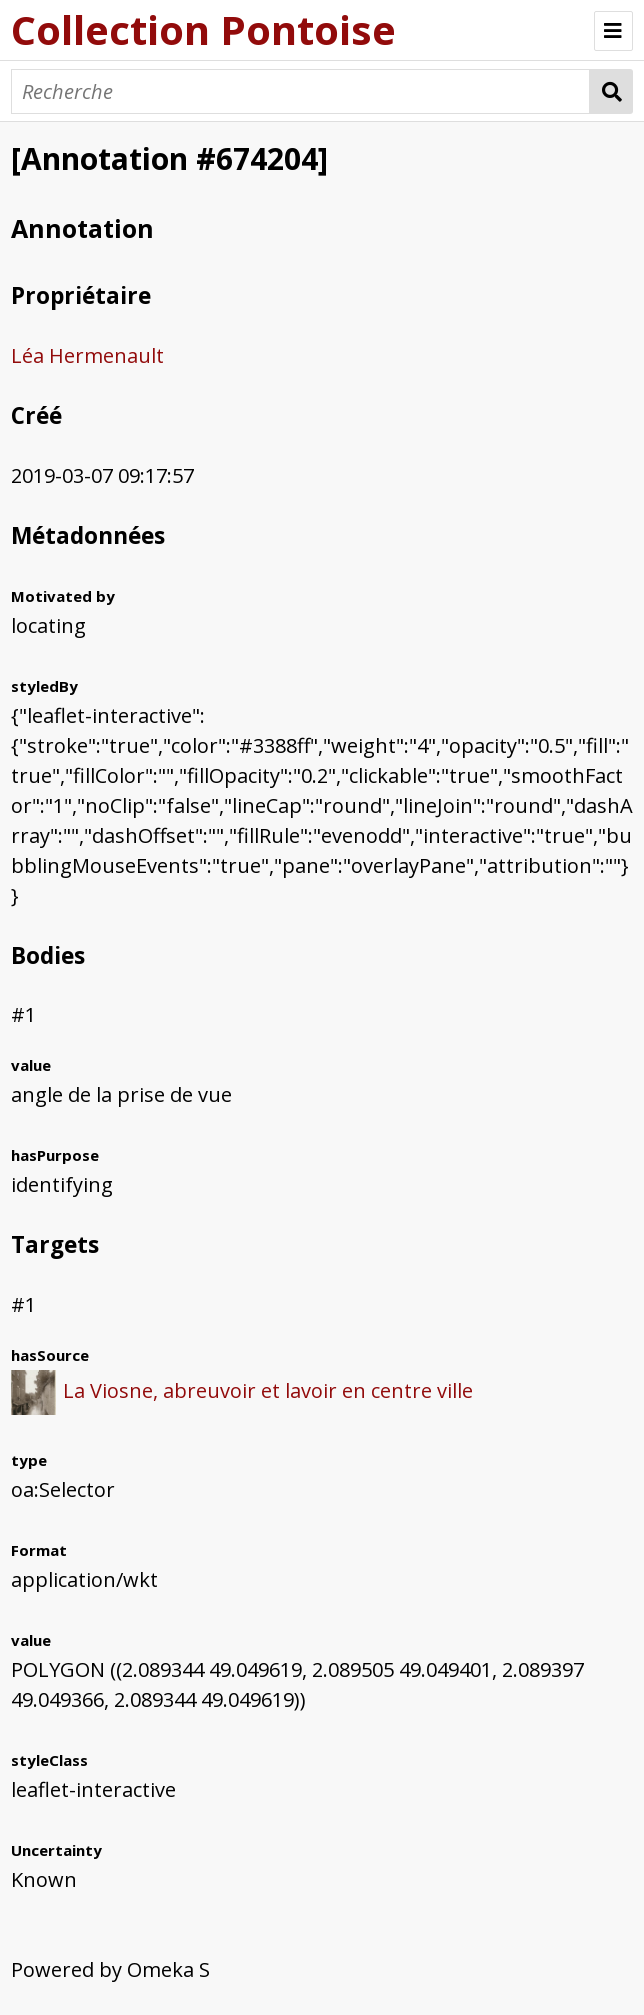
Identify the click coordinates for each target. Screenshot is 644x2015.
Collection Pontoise (203, 29)
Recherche (611, 91)
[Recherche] (300, 91)
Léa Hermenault (87, 355)
